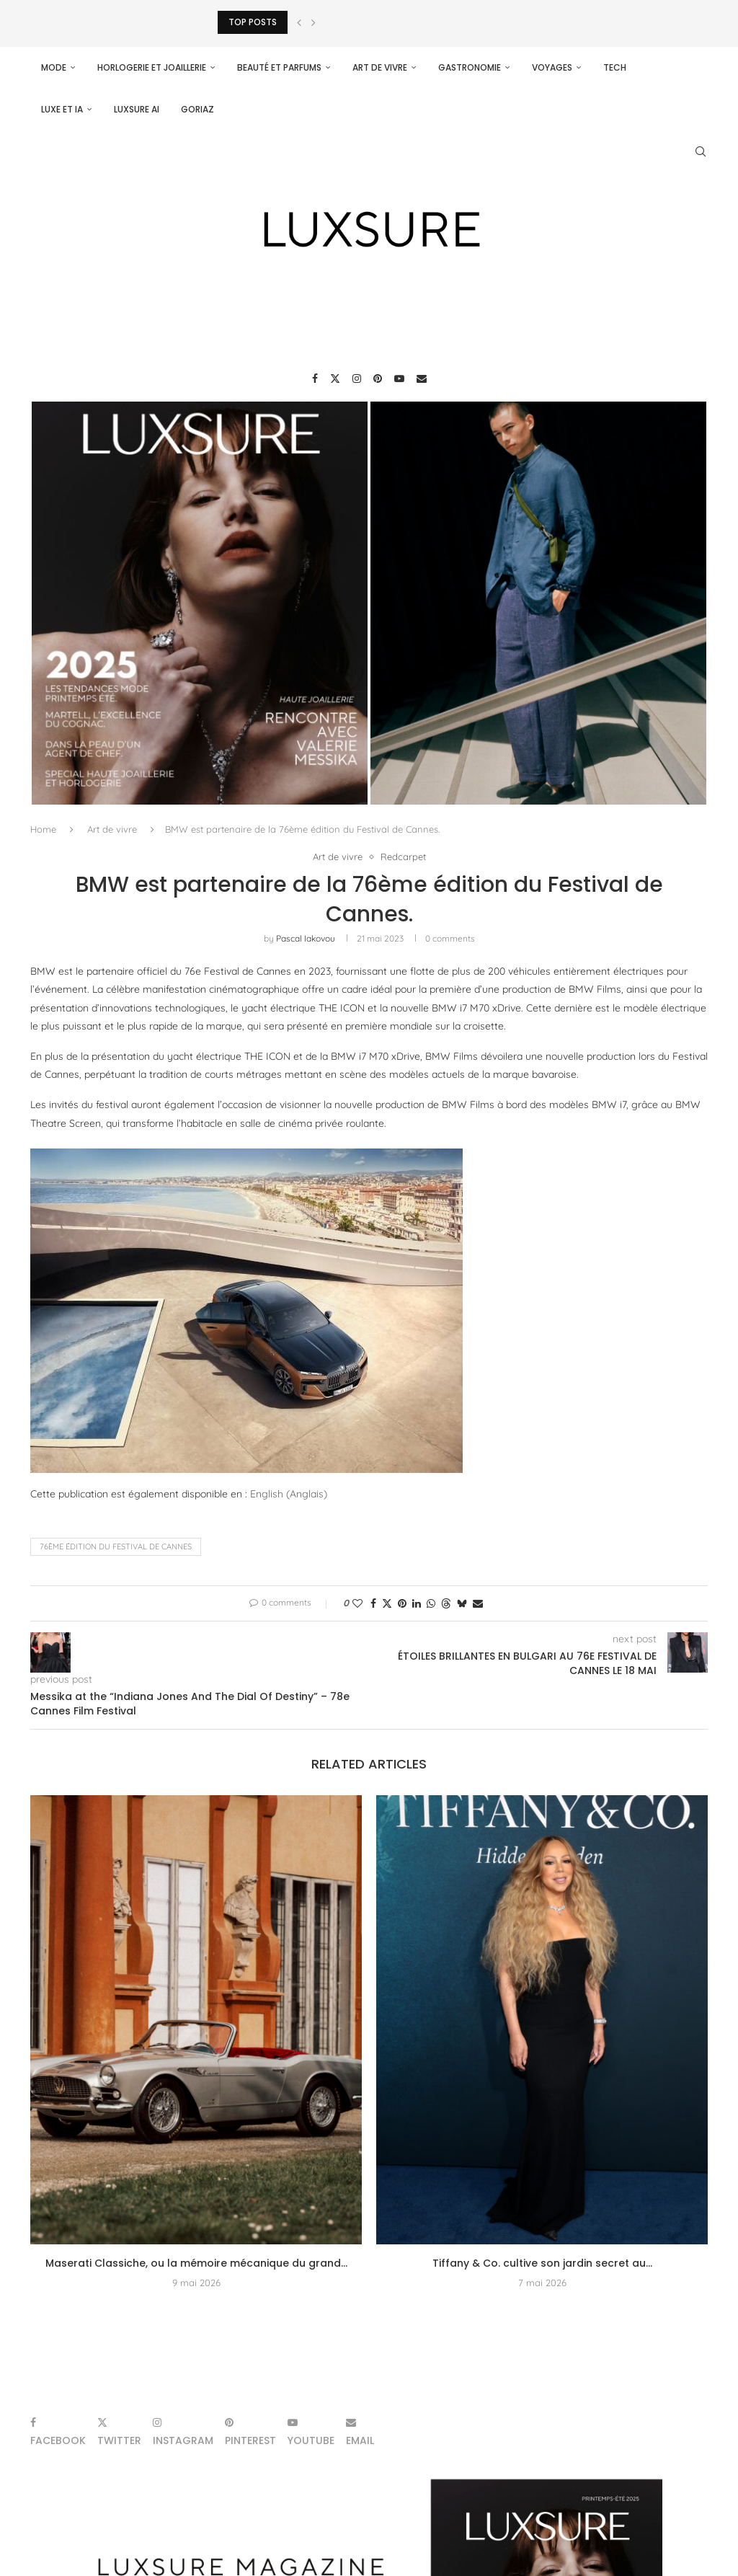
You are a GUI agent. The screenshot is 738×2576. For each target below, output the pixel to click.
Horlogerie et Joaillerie (151, 67)
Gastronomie (469, 67)
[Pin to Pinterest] (402, 1603)
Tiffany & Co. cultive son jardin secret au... (542, 2263)
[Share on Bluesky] (462, 1603)
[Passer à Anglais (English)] (288, 1494)
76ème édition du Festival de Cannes (116, 1546)
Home (43, 829)
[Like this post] (357, 1603)
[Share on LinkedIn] (416, 1603)
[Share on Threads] (446, 1603)
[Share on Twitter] (387, 1603)
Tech (614, 67)
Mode (53, 67)
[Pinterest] (377, 378)
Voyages (552, 67)
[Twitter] (335, 378)
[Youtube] (399, 378)
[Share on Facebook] (373, 1603)
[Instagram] (356, 378)
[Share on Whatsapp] (431, 1603)
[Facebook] (315, 378)
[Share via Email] (478, 1603)
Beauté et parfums (279, 67)
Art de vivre (379, 67)
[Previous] (299, 22)
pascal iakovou (305, 938)
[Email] (422, 378)
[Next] (313, 22)
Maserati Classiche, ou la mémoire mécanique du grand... (196, 2263)
